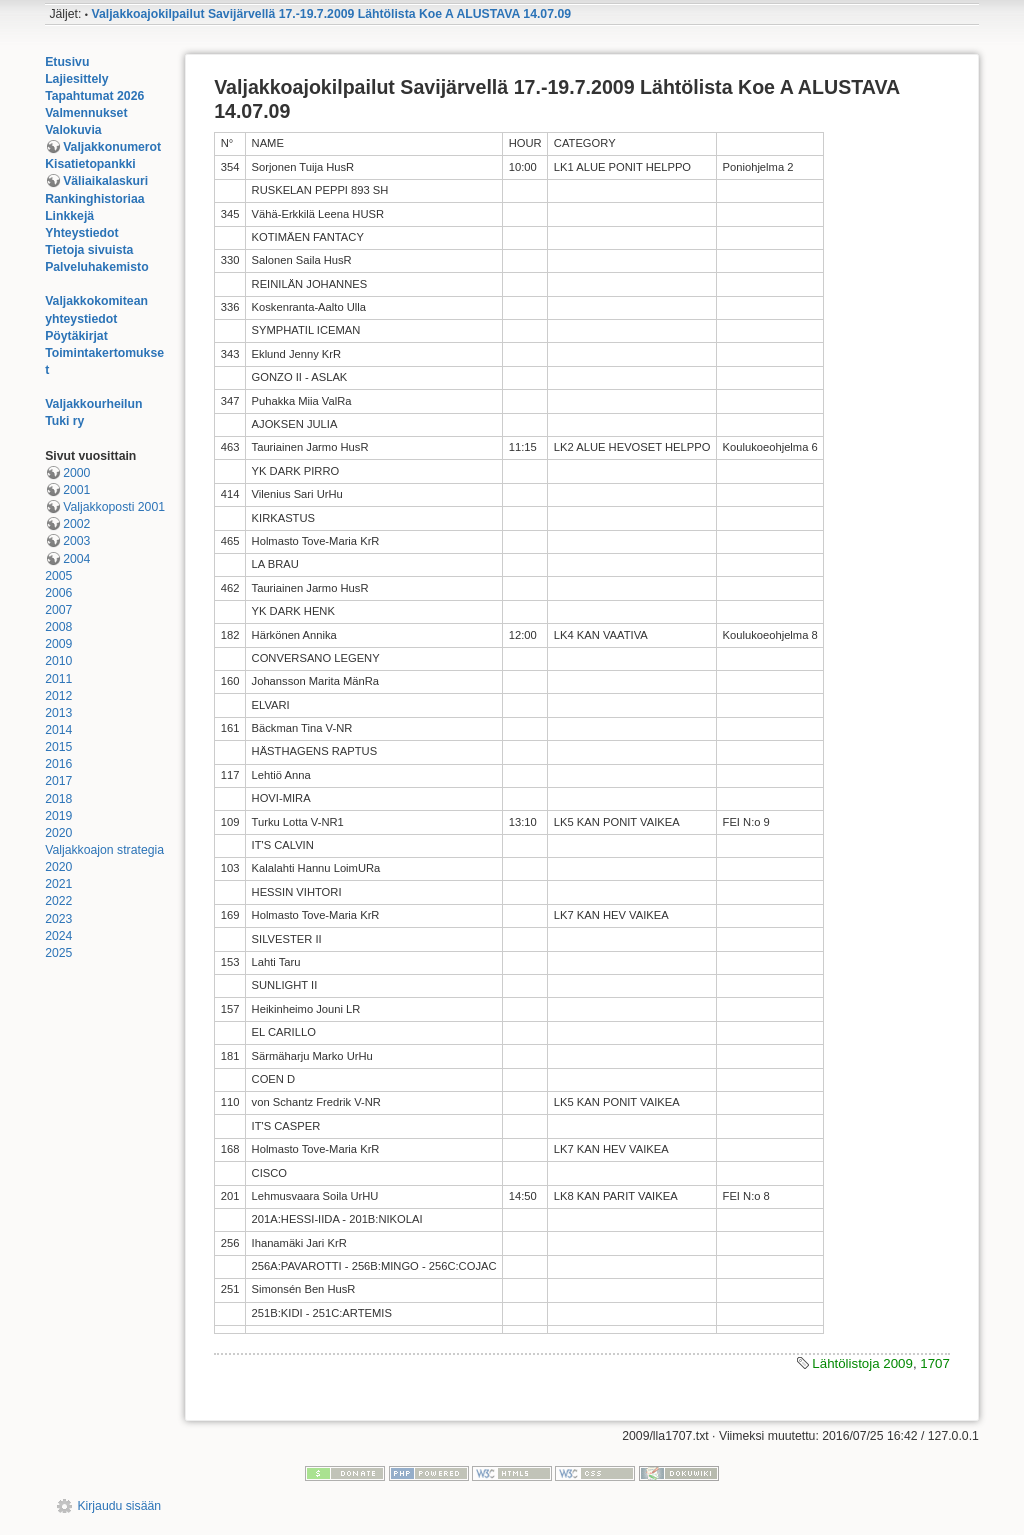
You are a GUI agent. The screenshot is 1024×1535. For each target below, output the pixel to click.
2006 (58, 593)
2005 (58, 576)
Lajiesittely (76, 79)
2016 (58, 764)
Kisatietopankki (90, 164)
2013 (58, 713)
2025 (58, 953)
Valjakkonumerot (112, 147)
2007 (58, 610)
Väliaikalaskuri (105, 181)
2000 (76, 473)
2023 (58, 919)
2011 (58, 679)
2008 (58, 627)
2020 (58, 833)
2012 (58, 696)
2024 (58, 936)
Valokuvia (73, 130)
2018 (58, 799)
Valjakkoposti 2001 (114, 507)
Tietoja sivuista (89, 250)
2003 (76, 541)
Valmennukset (86, 113)
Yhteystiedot (82, 233)
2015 (58, 747)
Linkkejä (69, 216)
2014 (58, 730)
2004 (76, 559)
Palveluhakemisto (97, 267)
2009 (58, 644)
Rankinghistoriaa (94, 199)
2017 (58, 781)
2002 (76, 524)
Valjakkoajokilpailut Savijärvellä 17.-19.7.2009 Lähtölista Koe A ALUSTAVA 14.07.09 (331, 14)
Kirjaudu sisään (119, 1506)
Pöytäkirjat (76, 336)
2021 (58, 884)
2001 (76, 490)
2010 (58, 661)
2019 (58, 816)
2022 (58, 901)
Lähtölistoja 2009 (862, 1363)
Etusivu (67, 62)
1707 (935, 1363)
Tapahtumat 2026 (94, 96)
